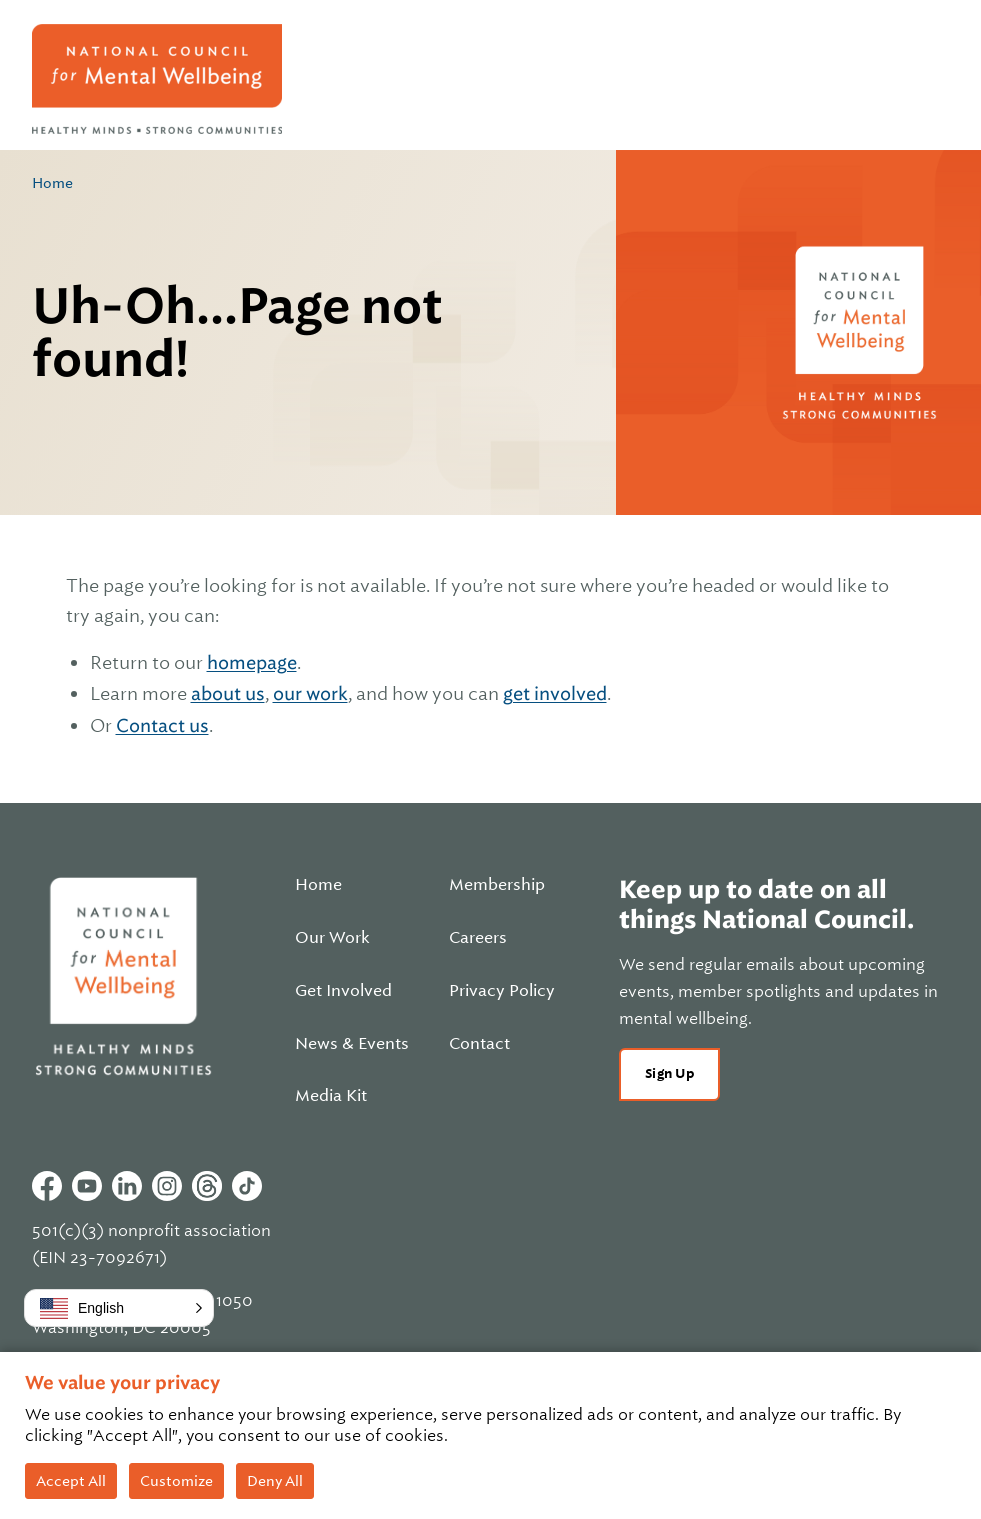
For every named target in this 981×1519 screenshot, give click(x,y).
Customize (176, 1481)
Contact (479, 1044)
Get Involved (343, 991)
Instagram (167, 1186)
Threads (207, 1186)
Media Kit (331, 1096)
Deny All (275, 1481)
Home (52, 183)
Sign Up (669, 1073)
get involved (555, 693)
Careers (478, 938)
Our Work (332, 938)
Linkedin (127, 1186)
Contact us (162, 725)
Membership (497, 885)
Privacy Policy (502, 991)
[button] (119, 1308)
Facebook (47, 1186)
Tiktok (247, 1186)
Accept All (71, 1481)
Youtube (87, 1186)
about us (228, 693)
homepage (252, 662)
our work (310, 693)
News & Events (352, 1044)
